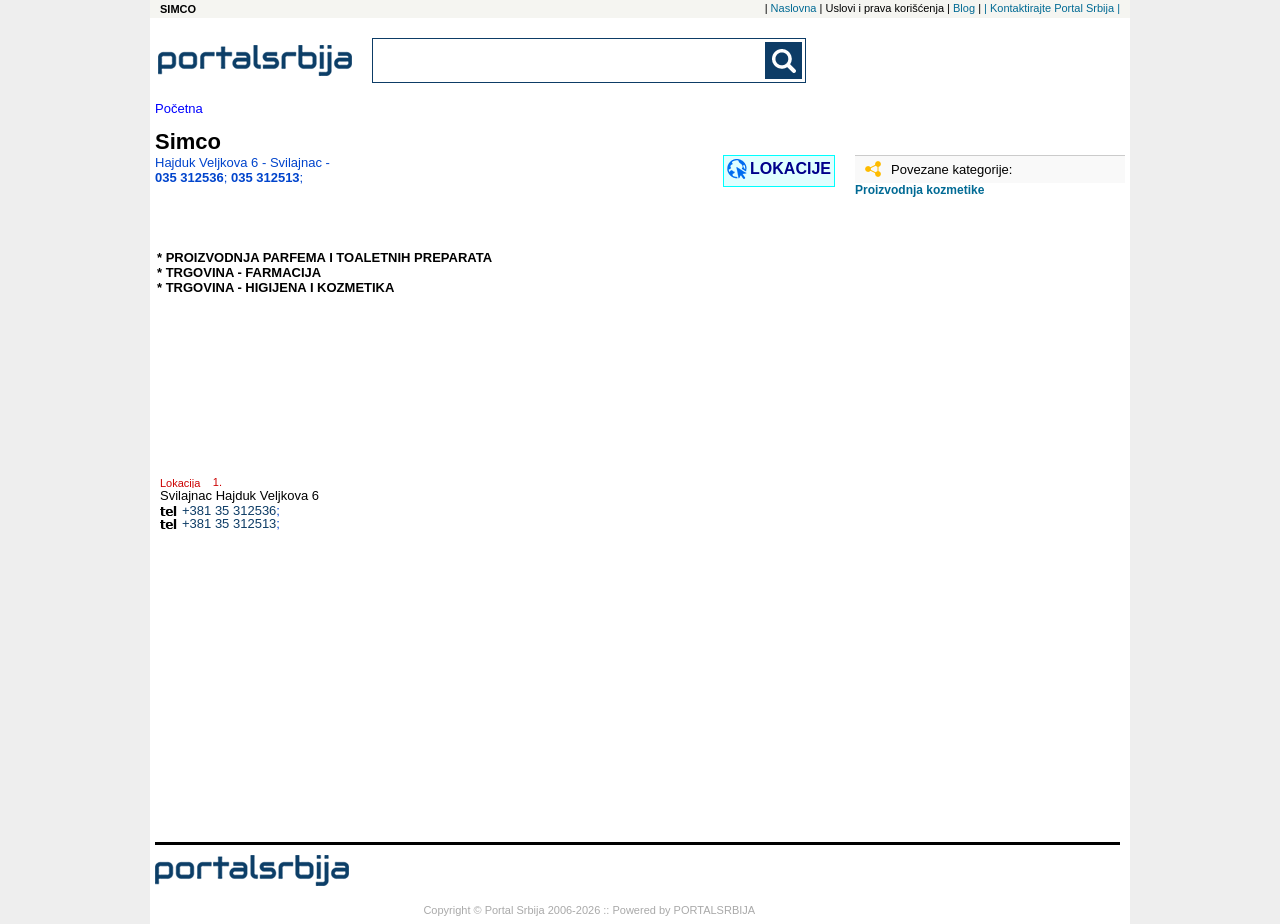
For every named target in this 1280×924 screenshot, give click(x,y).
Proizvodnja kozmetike (919, 190)
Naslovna (794, 8)
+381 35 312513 (229, 523)
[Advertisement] (955, 527)
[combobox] (570, 60)
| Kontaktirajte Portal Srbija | (1052, 8)
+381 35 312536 (229, 510)
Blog (964, 8)
